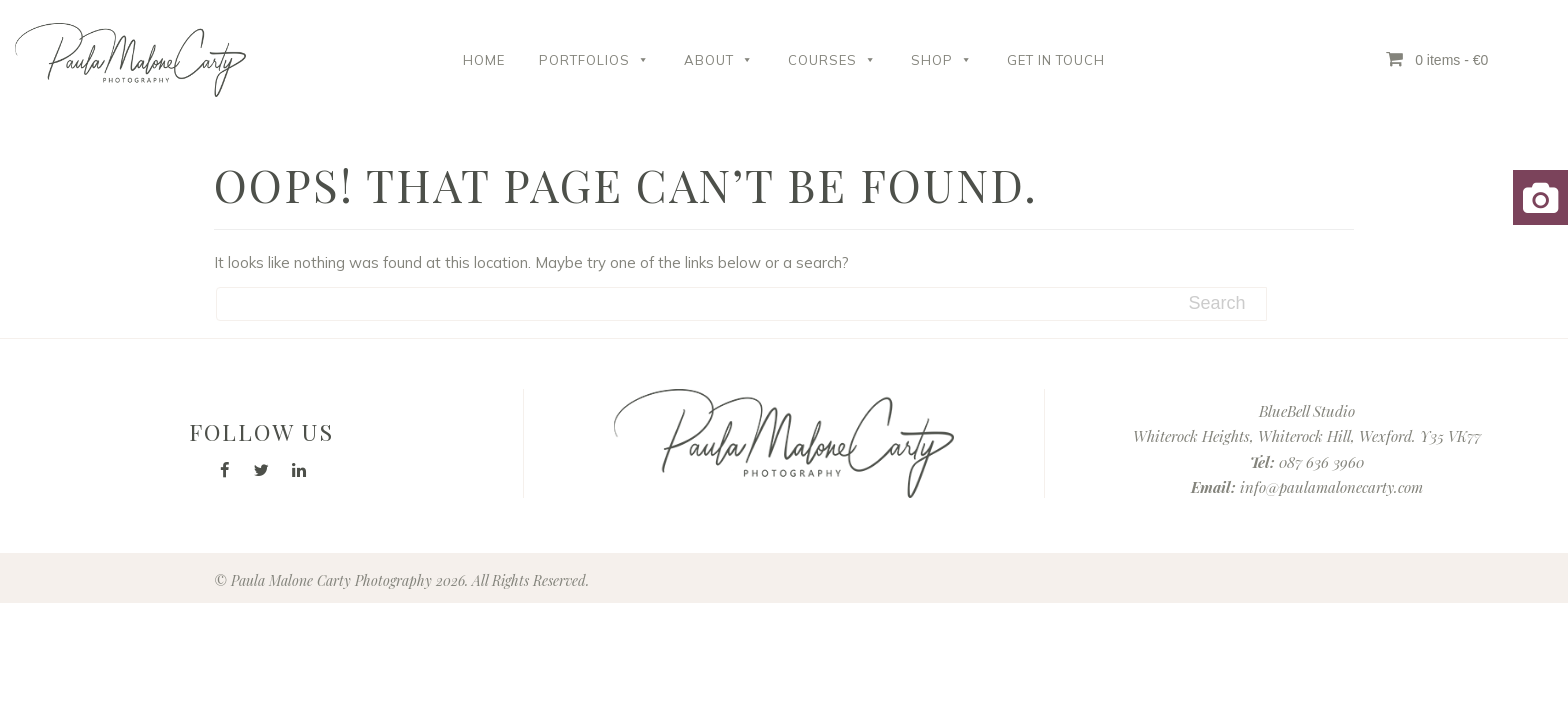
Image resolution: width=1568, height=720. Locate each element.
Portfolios (594, 60)
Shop (942, 60)
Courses (832, 60)
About (719, 60)
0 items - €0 (1437, 59)
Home (484, 60)
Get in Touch (1056, 60)
